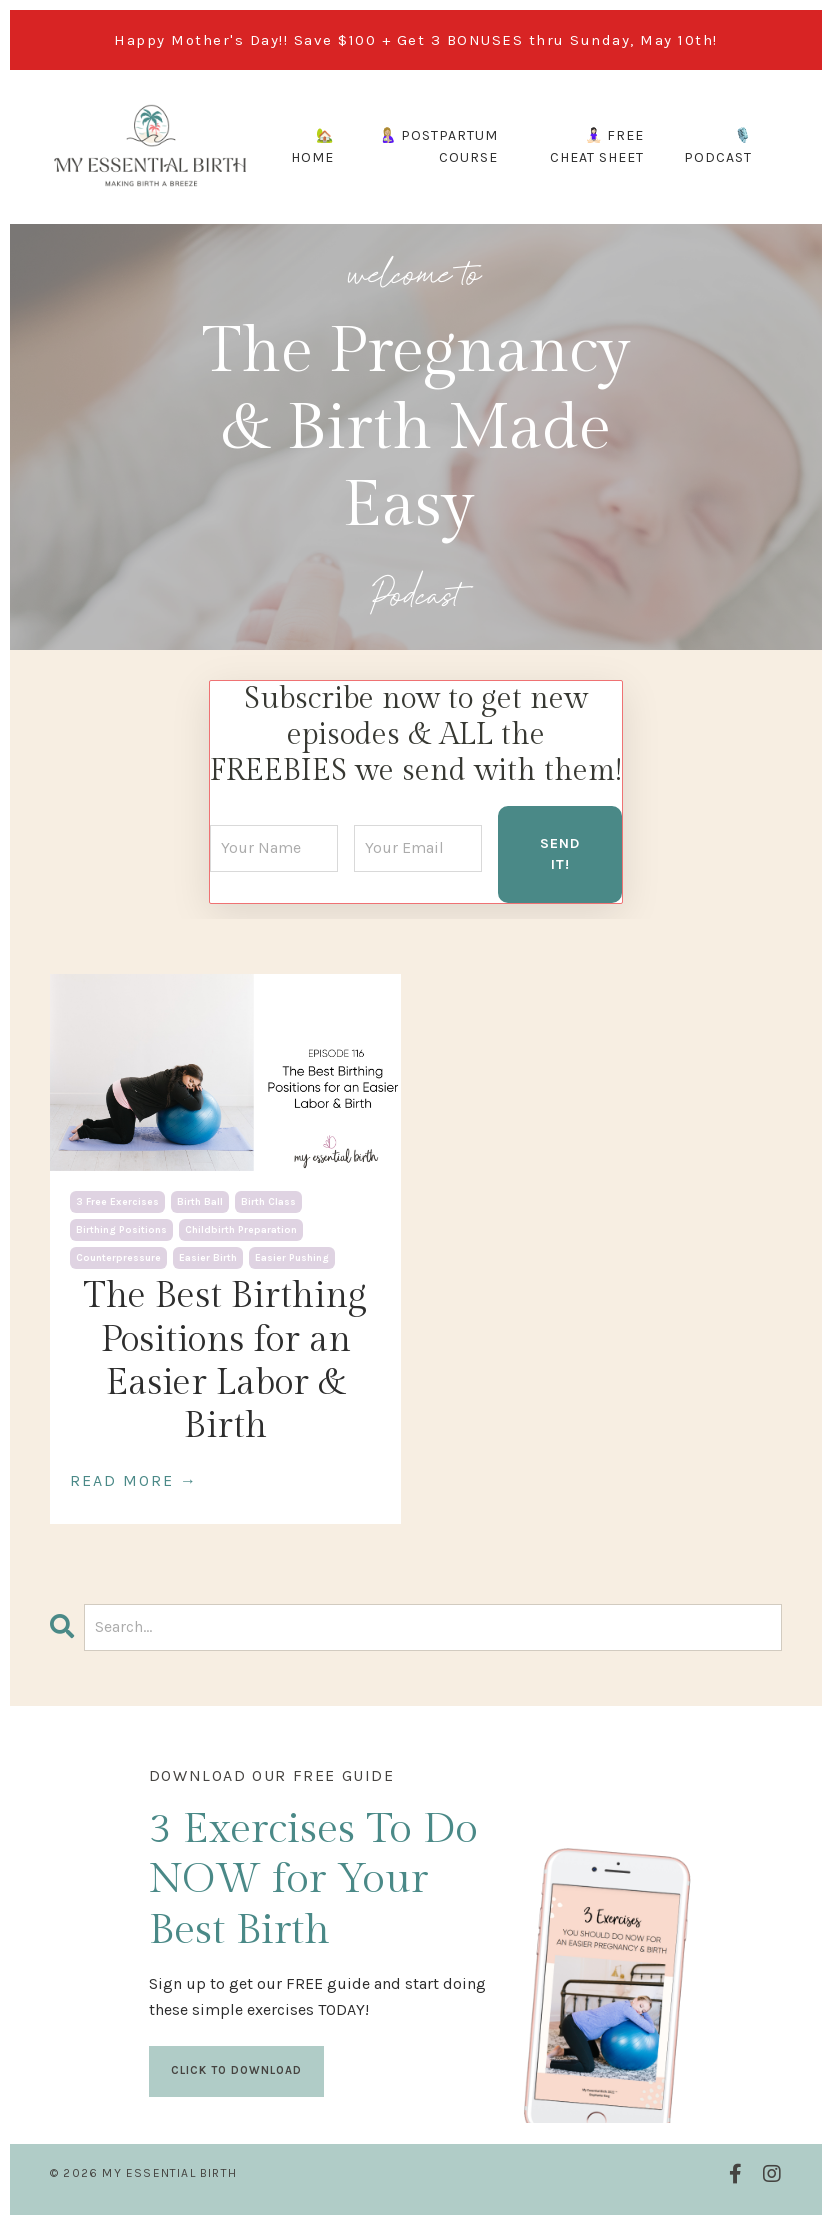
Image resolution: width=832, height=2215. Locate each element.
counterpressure (118, 1257)
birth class (268, 1201)
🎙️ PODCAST (718, 146)
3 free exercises (117, 1201)
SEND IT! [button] (560, 852)
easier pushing (292, 1257)
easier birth (208, 1257)
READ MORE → (134, 1478)
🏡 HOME (312, 146)
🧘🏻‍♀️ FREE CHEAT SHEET (597, 146)
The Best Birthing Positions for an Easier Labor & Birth (225, 1360)
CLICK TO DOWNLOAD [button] (237, 2069)
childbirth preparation (241, 1229)
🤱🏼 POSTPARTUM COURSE (438, 146)
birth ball (200, 1201)
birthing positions (121, 1229)
